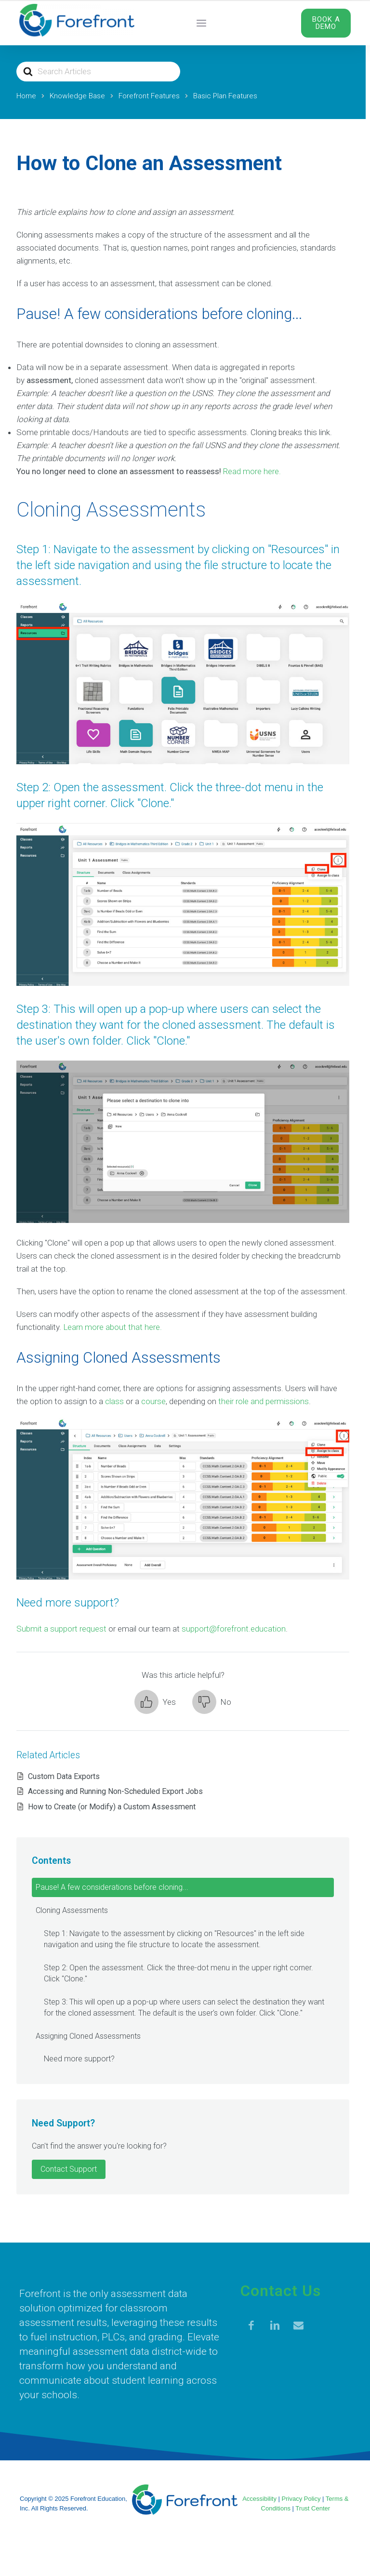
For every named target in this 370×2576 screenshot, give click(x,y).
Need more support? (79, 2058)
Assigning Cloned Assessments (88, 2036)
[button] (155, 1702)
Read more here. (252, 471)
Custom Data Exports (64, 1776)
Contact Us (280, 2291)
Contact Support (68, 2169)
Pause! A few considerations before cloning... (112, 1887)
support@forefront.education (234, 1628)
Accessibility (259, 2498)
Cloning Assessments (72, 1910)
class (114, 1401)
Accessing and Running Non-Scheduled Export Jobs (115, 1791)
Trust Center (312, 2508)
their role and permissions (263, 1401)
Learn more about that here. (112, 1327)
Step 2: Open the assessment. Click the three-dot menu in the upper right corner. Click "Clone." (178, 1973)
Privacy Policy (301, 2498)
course (153, 1401)
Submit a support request (61, 1628)
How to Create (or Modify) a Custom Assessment (112, 1806)
